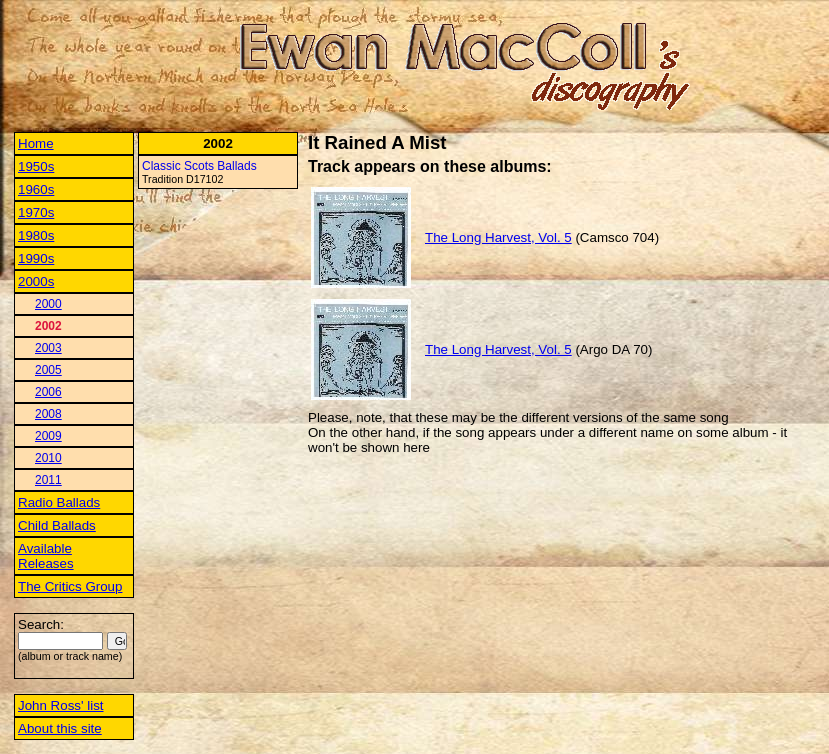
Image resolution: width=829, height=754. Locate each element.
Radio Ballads (59, 502)
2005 (48, 370)
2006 (48, 392)
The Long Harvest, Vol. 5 (498, 237)
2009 (48, 436)
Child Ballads (57, 525)
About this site (60, 728)
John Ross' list (61, 705)
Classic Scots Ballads (199, 166)
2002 (48, 326)
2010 (48, 458)
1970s (36, 212)
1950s (36, 166)
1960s (36, 189)
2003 (48, 348)
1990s (36, 258)
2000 (48, 304)
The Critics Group (70, 586)
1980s (36, 235)
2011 (48, 480)
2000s (36, 281)
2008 (48, 414)
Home (36, 143)
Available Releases (46, 556)
